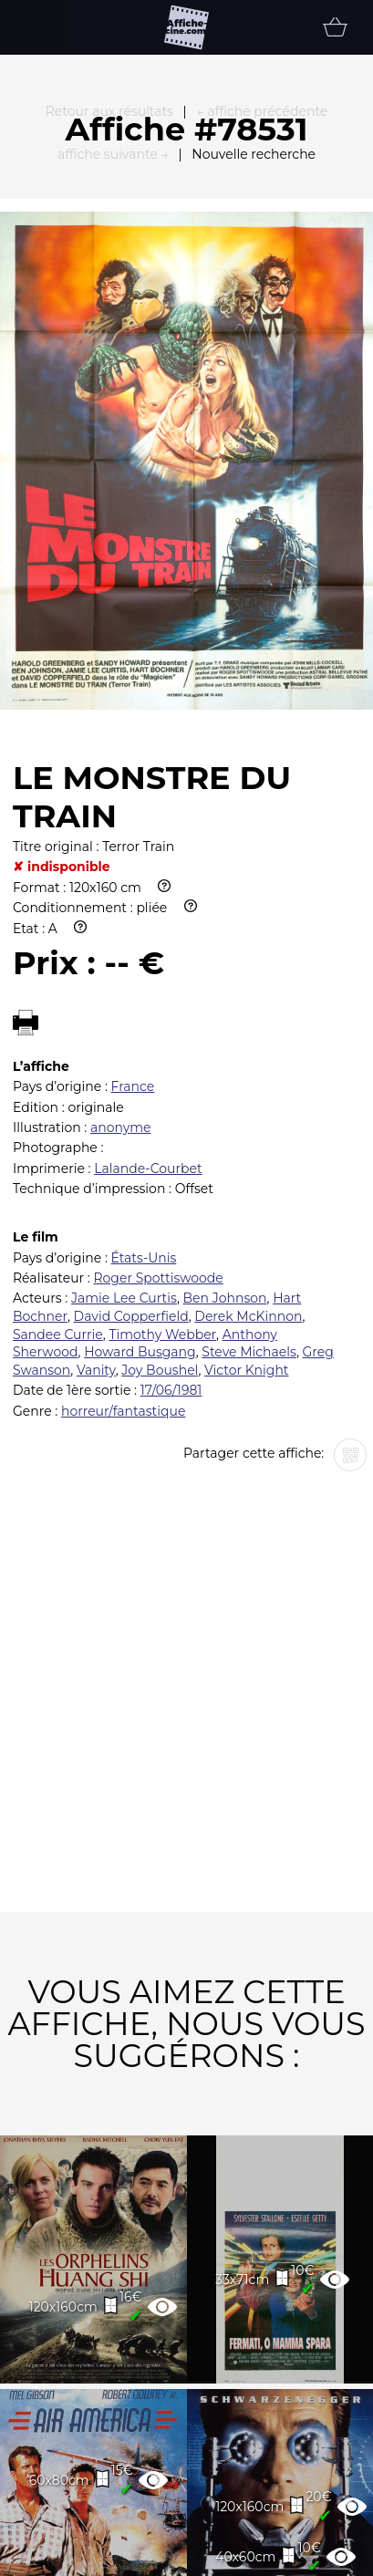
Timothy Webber (162, 1124)
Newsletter (301, 2548)
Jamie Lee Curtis (124, 1087)
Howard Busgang (140, 1141)
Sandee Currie (58, 1124)
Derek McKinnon (248, 1105)
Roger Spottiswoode (158, 1067)
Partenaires (155, 2548)
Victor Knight (246, 1159)
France (133, 875)
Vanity (96, 1159)
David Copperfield (131, 1105)
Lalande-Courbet (148, 958)
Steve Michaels (249, 1141)
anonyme (120, 917)
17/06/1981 (171, 1179)
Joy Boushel (159, 1159)
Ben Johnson (225, 1087)
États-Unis (144, 1047)
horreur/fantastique (123, 1200)
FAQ (42, 2548)
